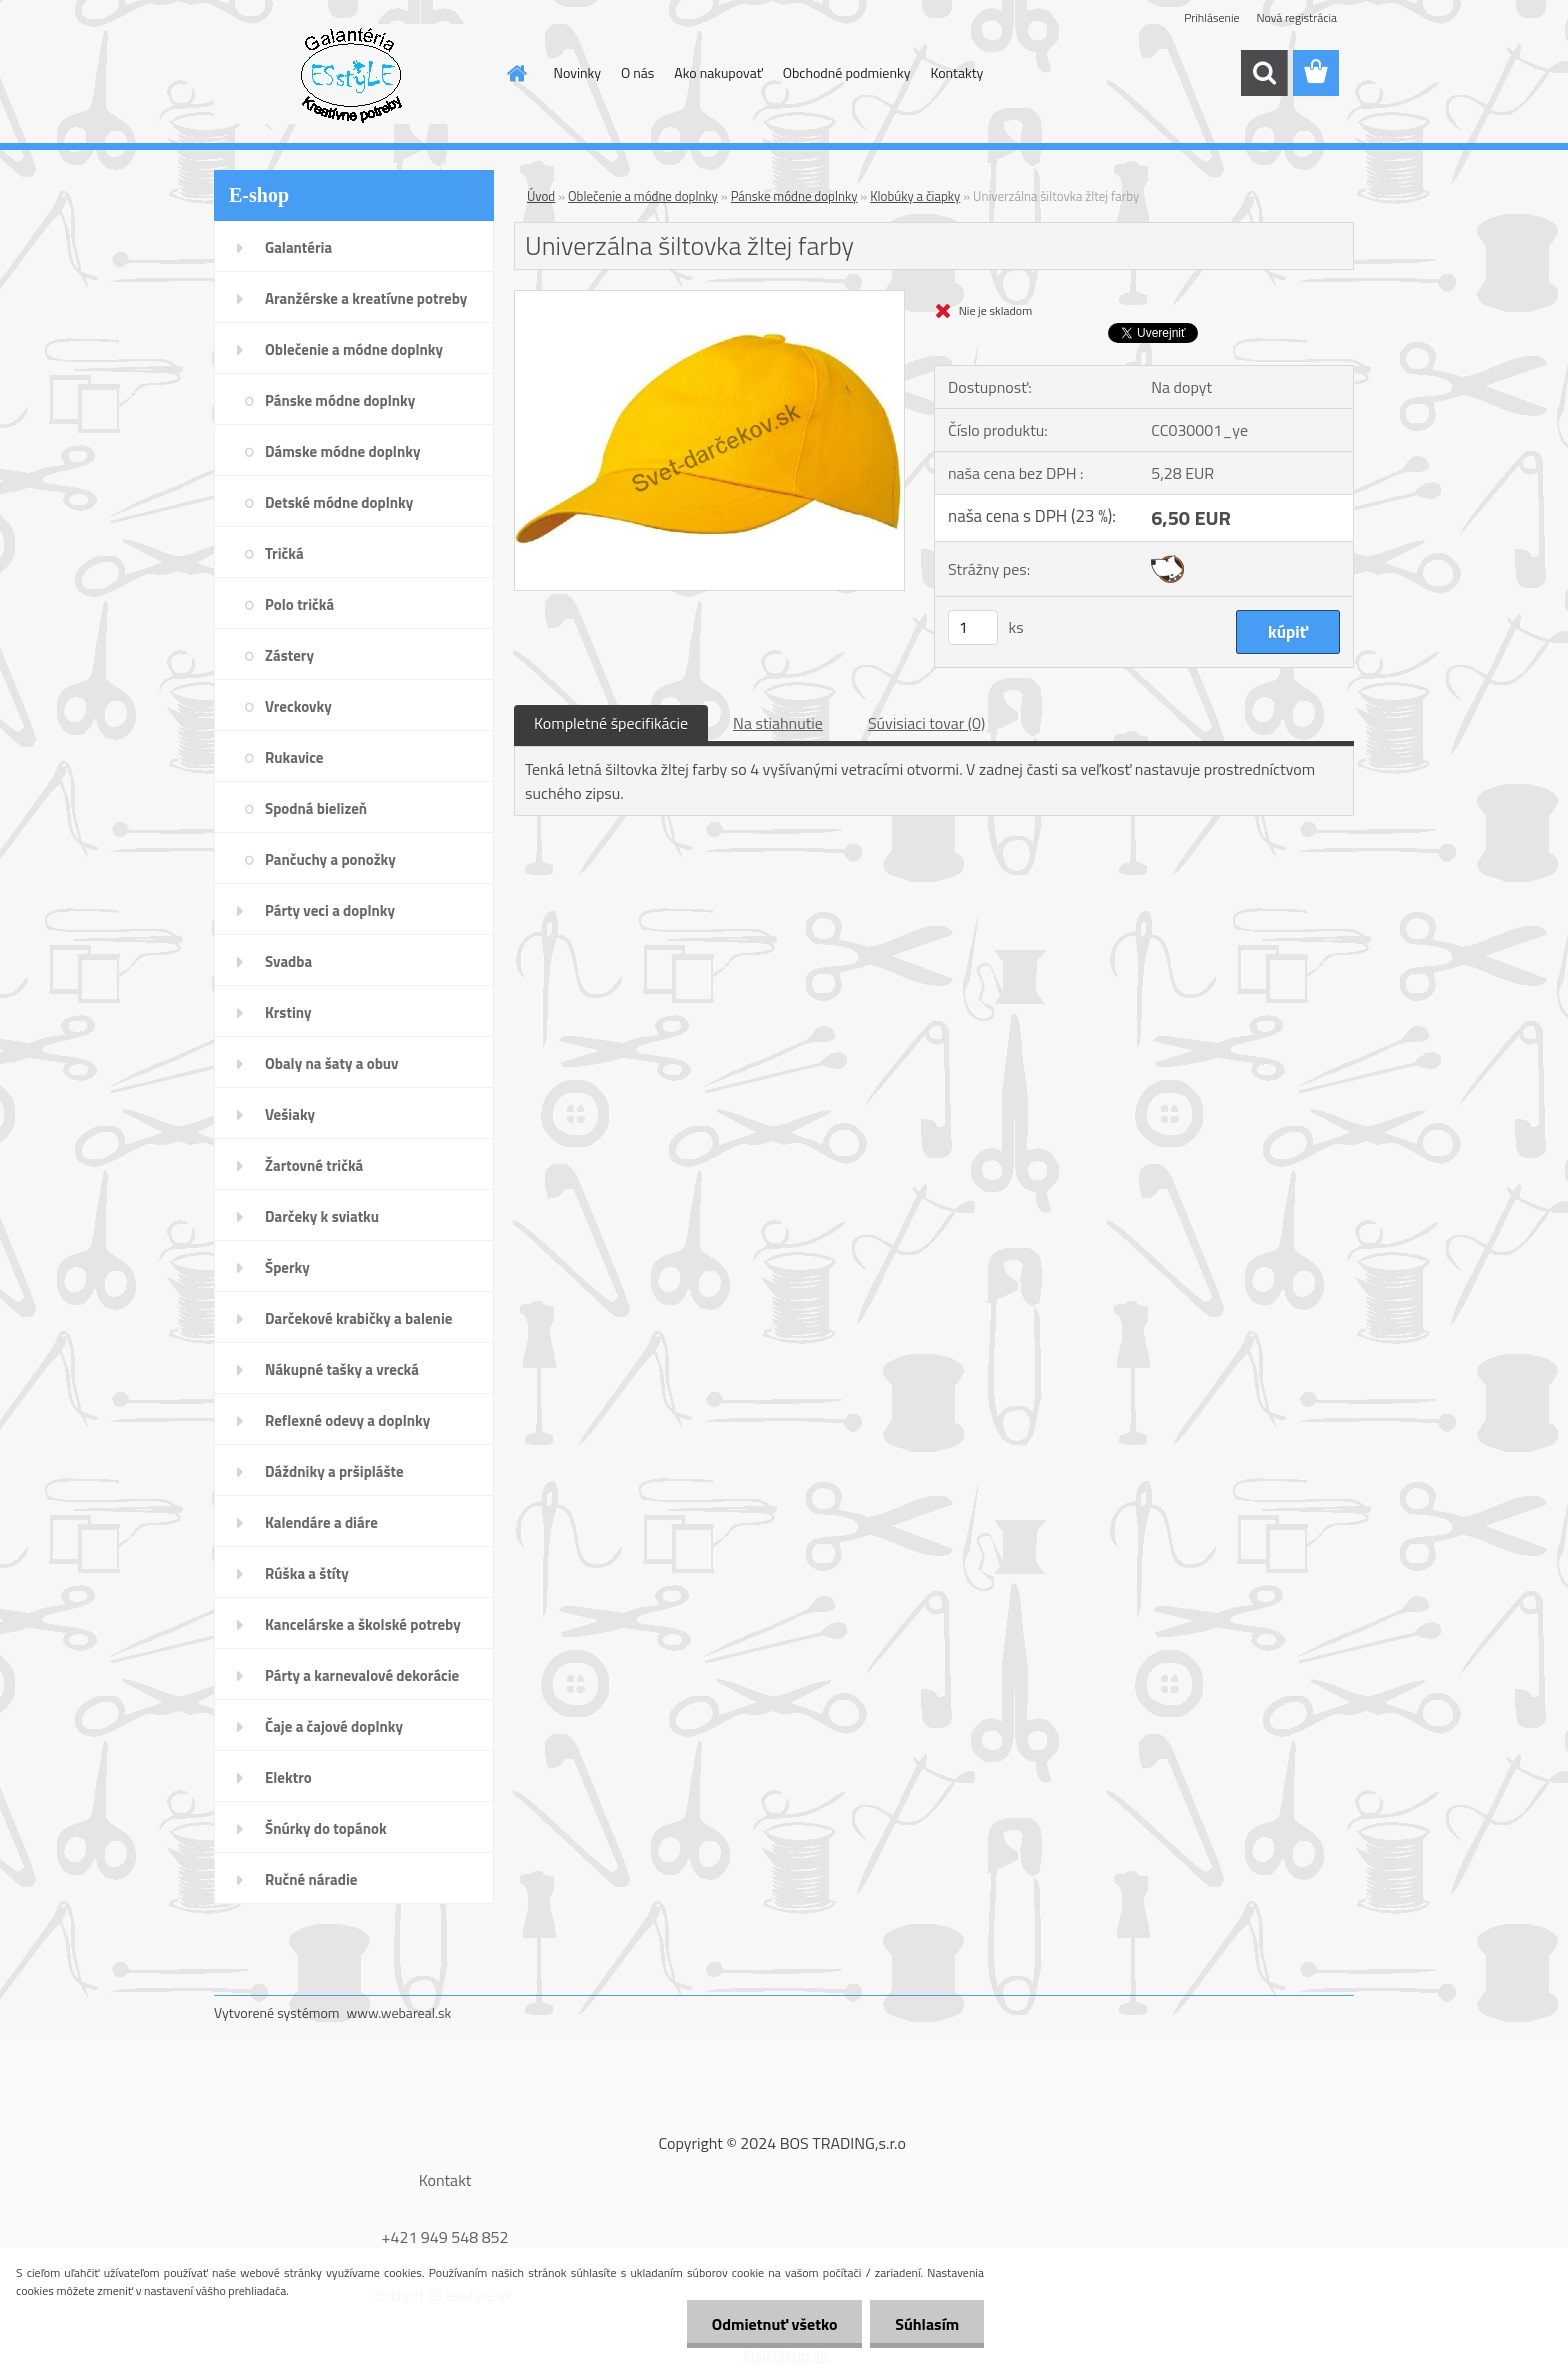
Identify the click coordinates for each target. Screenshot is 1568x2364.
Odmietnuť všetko (774, 2324)
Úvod (541, 196)
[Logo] (351, 74)
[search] (1264, 73)
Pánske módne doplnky (794, 196)
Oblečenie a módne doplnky (643, 196)
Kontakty (956, 72)
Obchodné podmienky (847, 72)
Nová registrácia (1296, 17)
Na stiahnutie (778, 723)
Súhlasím (927, 2324)
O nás (637, 72)
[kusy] (973, 627)
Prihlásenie (1211, 17)
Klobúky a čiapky (915, 196)
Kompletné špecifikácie (611, 723)
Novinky (577, 72)
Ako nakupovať (718, 72)
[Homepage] (516, 73)
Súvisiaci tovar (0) (926, 723)
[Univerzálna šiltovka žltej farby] (709, 299)
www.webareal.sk (399, 2012)
